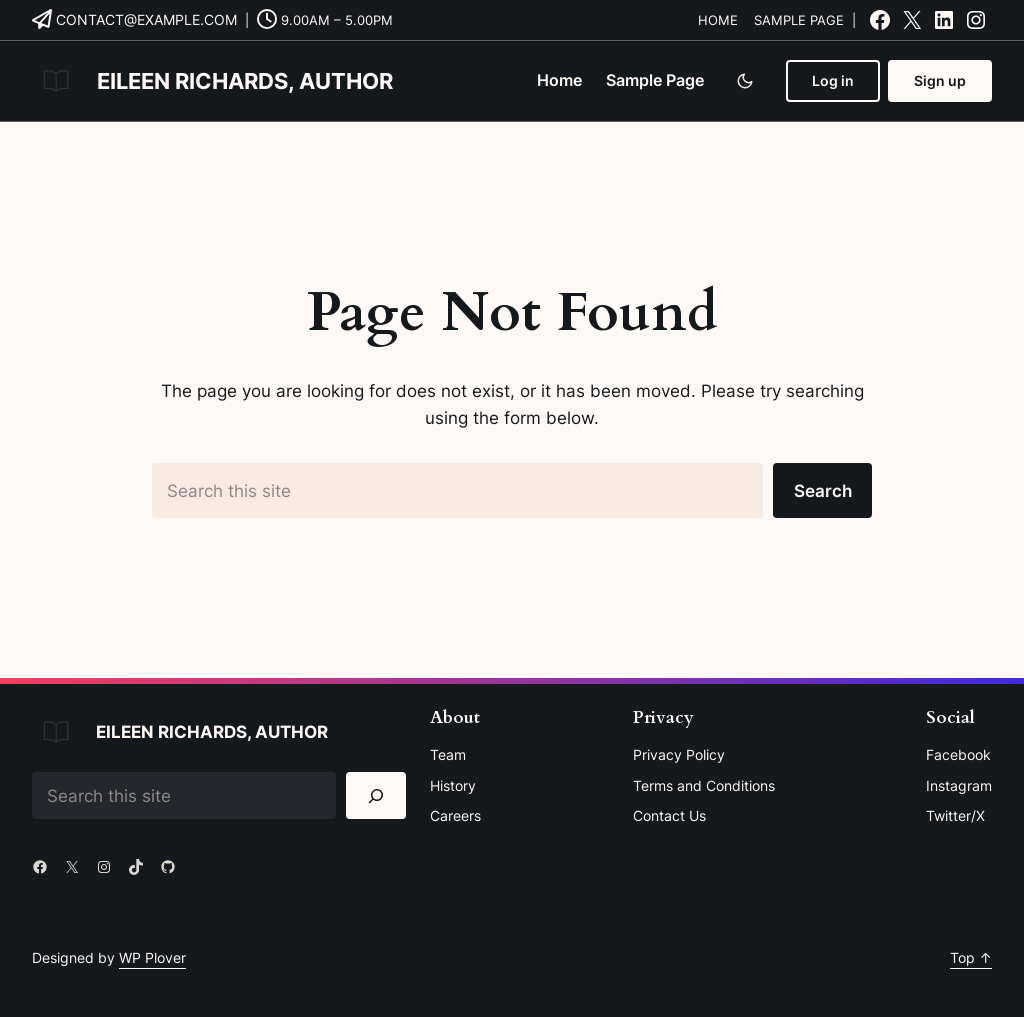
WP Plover (152, 957)
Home (718, 20)
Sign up (940, 80)
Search (823, 490)
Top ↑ (971, 957)
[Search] (376, 795)
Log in (833, 80)
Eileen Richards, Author (245, 80)
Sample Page (799, 20)
